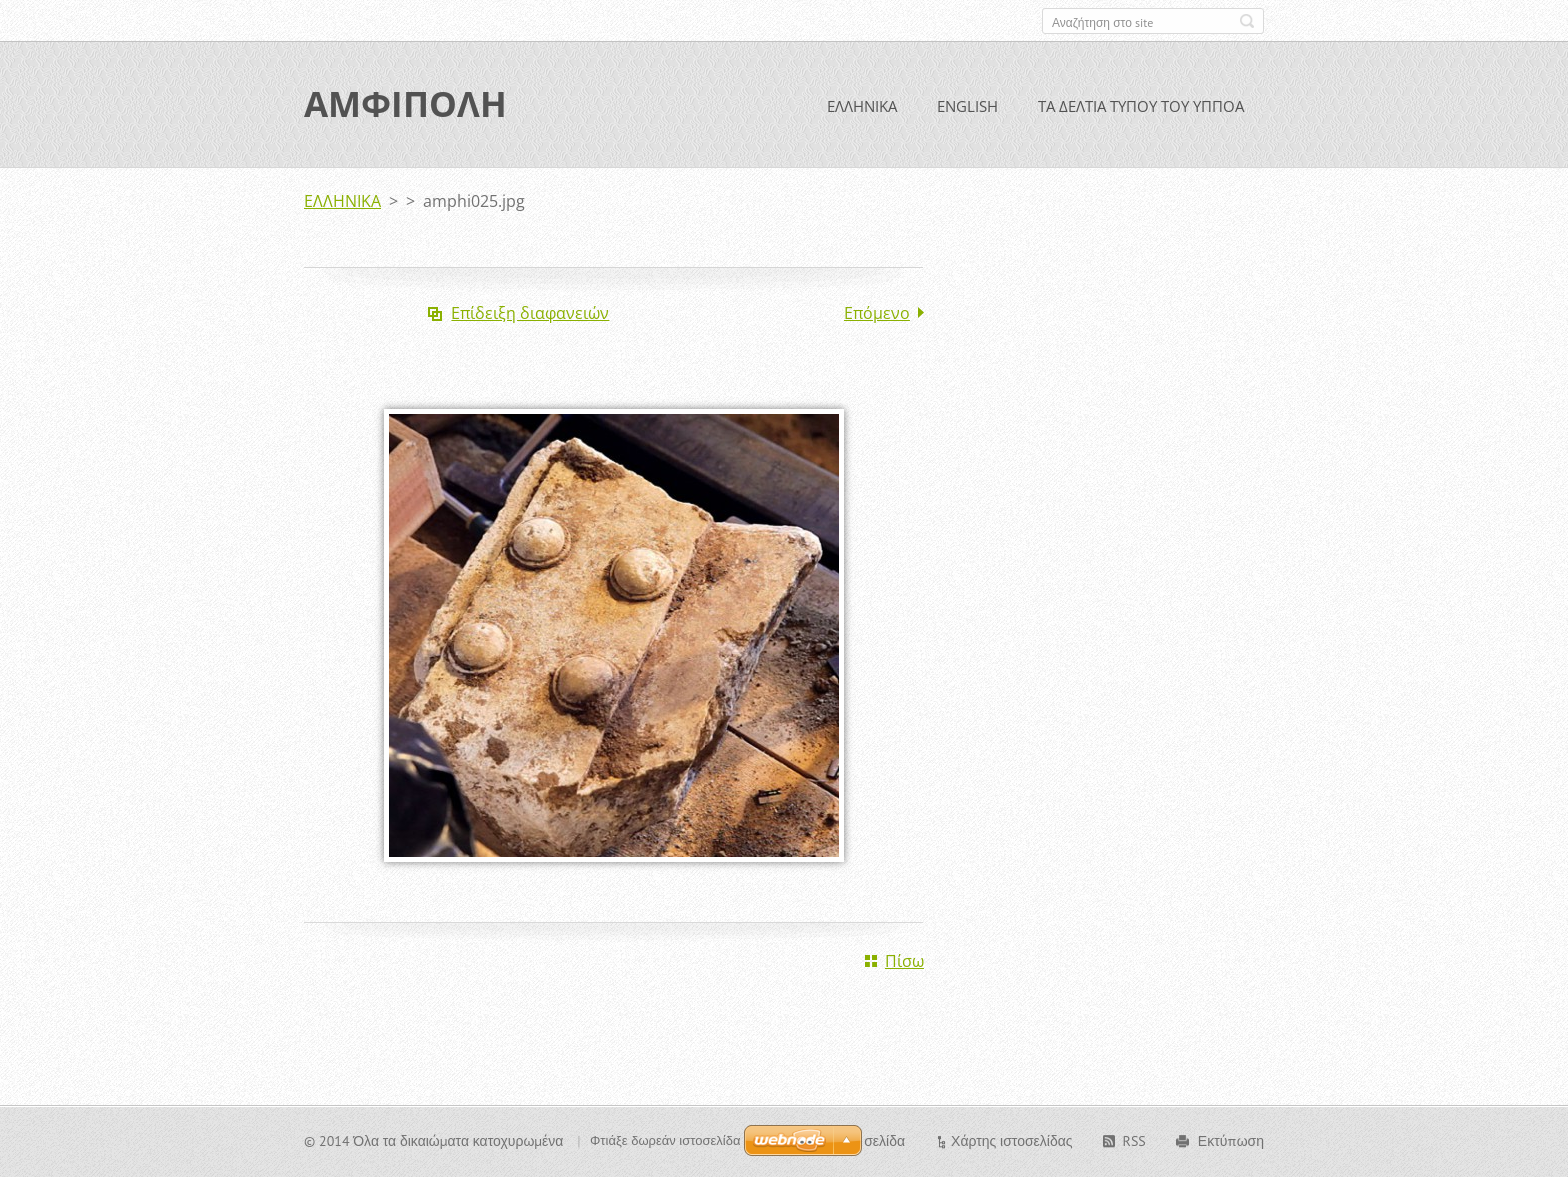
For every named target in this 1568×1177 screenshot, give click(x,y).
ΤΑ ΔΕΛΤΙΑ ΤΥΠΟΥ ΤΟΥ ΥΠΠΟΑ (1141, 107)
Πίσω (904, 962)
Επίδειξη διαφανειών (530, 314)
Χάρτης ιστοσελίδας (1012, 1141)
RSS (1134, 1141)
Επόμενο (877, 314)
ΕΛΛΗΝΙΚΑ (862, 107)
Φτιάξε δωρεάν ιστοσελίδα (665, 1140)
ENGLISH (967, 107)
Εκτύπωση (1231, 1141)
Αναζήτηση (1247, 21)
